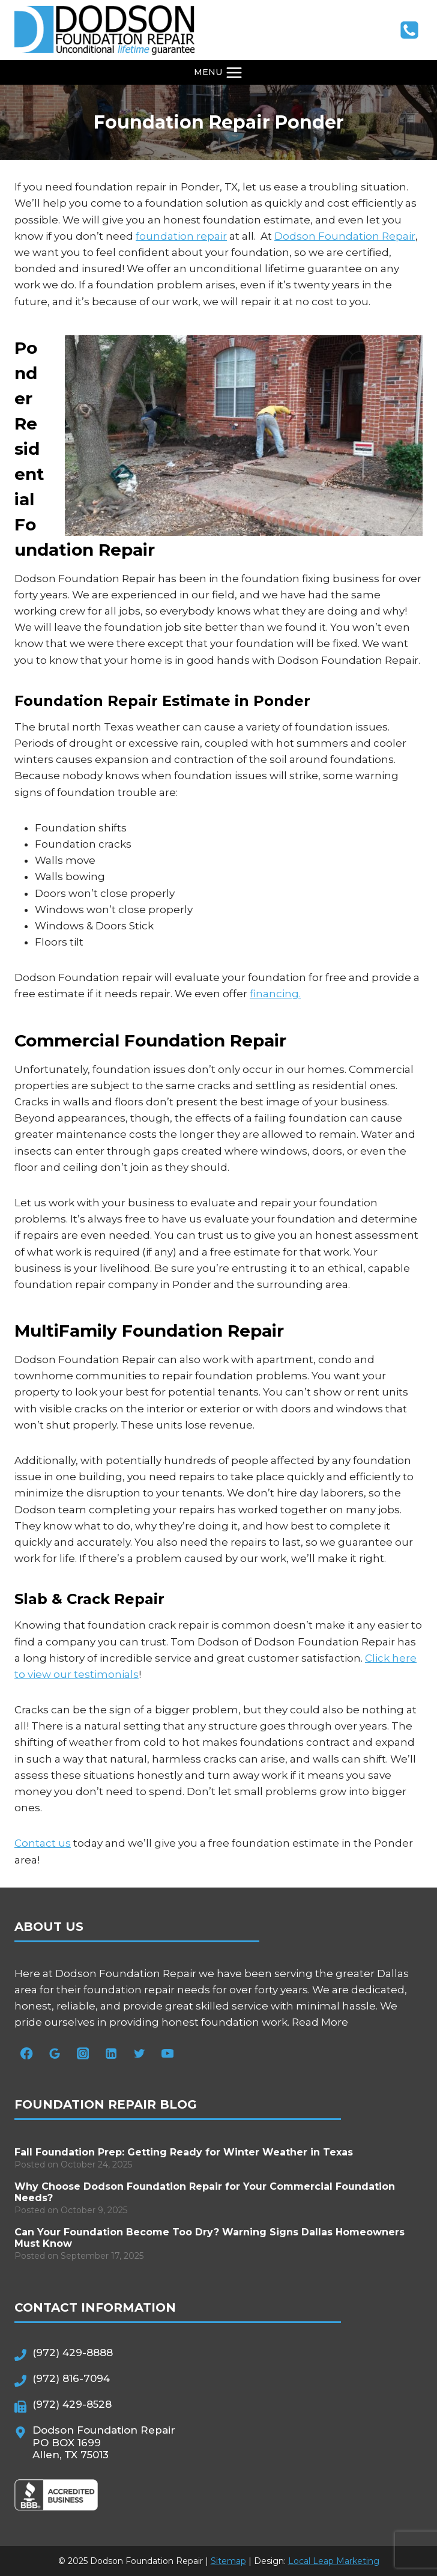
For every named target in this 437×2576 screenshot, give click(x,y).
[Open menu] (219, 72)
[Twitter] (139, 2053)
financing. (275, 994)
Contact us (42, 1843)
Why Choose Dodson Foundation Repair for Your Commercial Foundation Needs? (204, 2192)
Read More (320, 2022)
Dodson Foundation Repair (344, 236)
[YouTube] (167, 2053)
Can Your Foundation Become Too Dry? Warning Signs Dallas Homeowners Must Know (209, 2237)
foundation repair (181, 236)
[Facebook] (26, 2053)
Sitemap (228, 2561)
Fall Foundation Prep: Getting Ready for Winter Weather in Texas (183, 2152)
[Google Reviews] (55, 2053)
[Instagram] (83, 2053)
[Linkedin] (111, 2053)
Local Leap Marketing (333, 2561)
